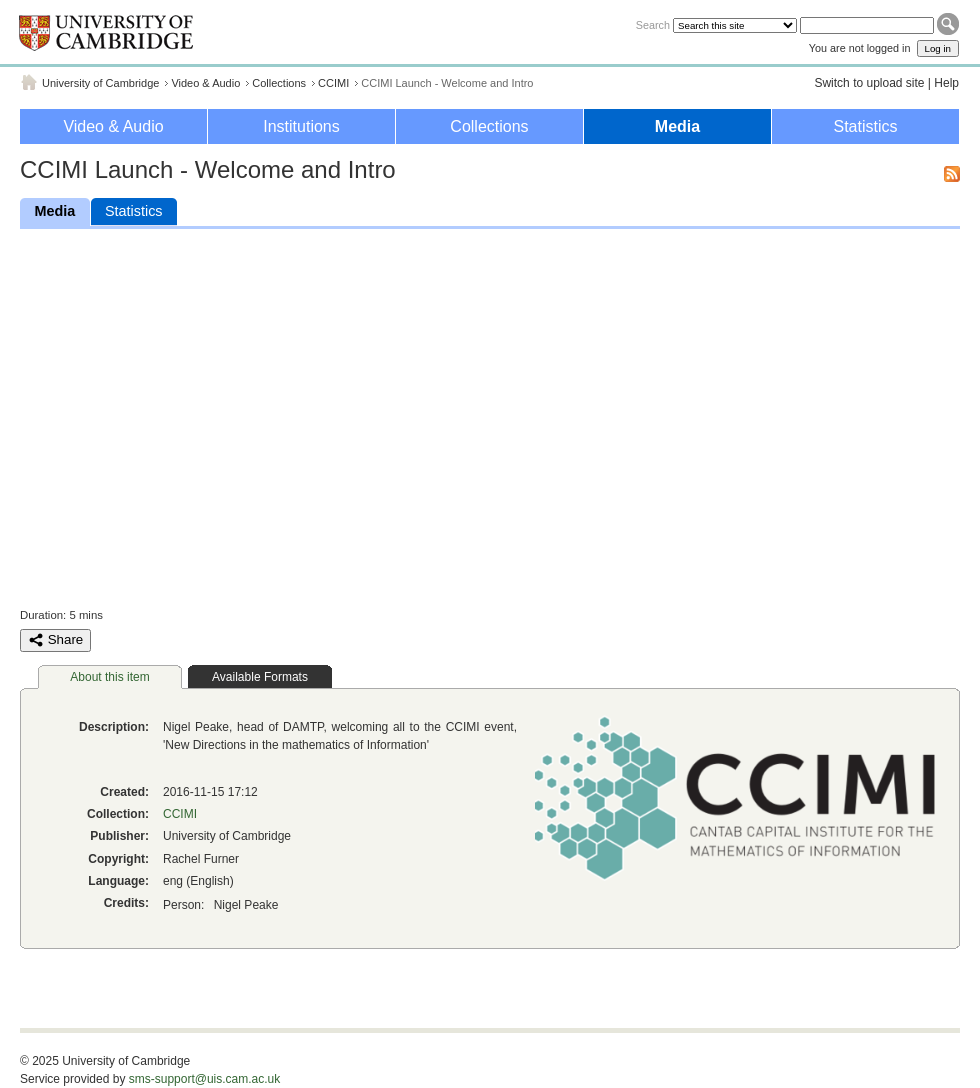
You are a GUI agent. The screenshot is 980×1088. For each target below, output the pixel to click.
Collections (279, 83)
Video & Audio (205, 83)
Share (55, 640)
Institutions (301, 126)
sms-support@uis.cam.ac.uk (205, 1079)
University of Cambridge (100, 83)
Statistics (865, 126)
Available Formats (260, 677)
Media (677, 126)
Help (946, 83)
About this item (109, 677)
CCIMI (333, 83)
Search (653, 25)
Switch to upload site (869, 83)
